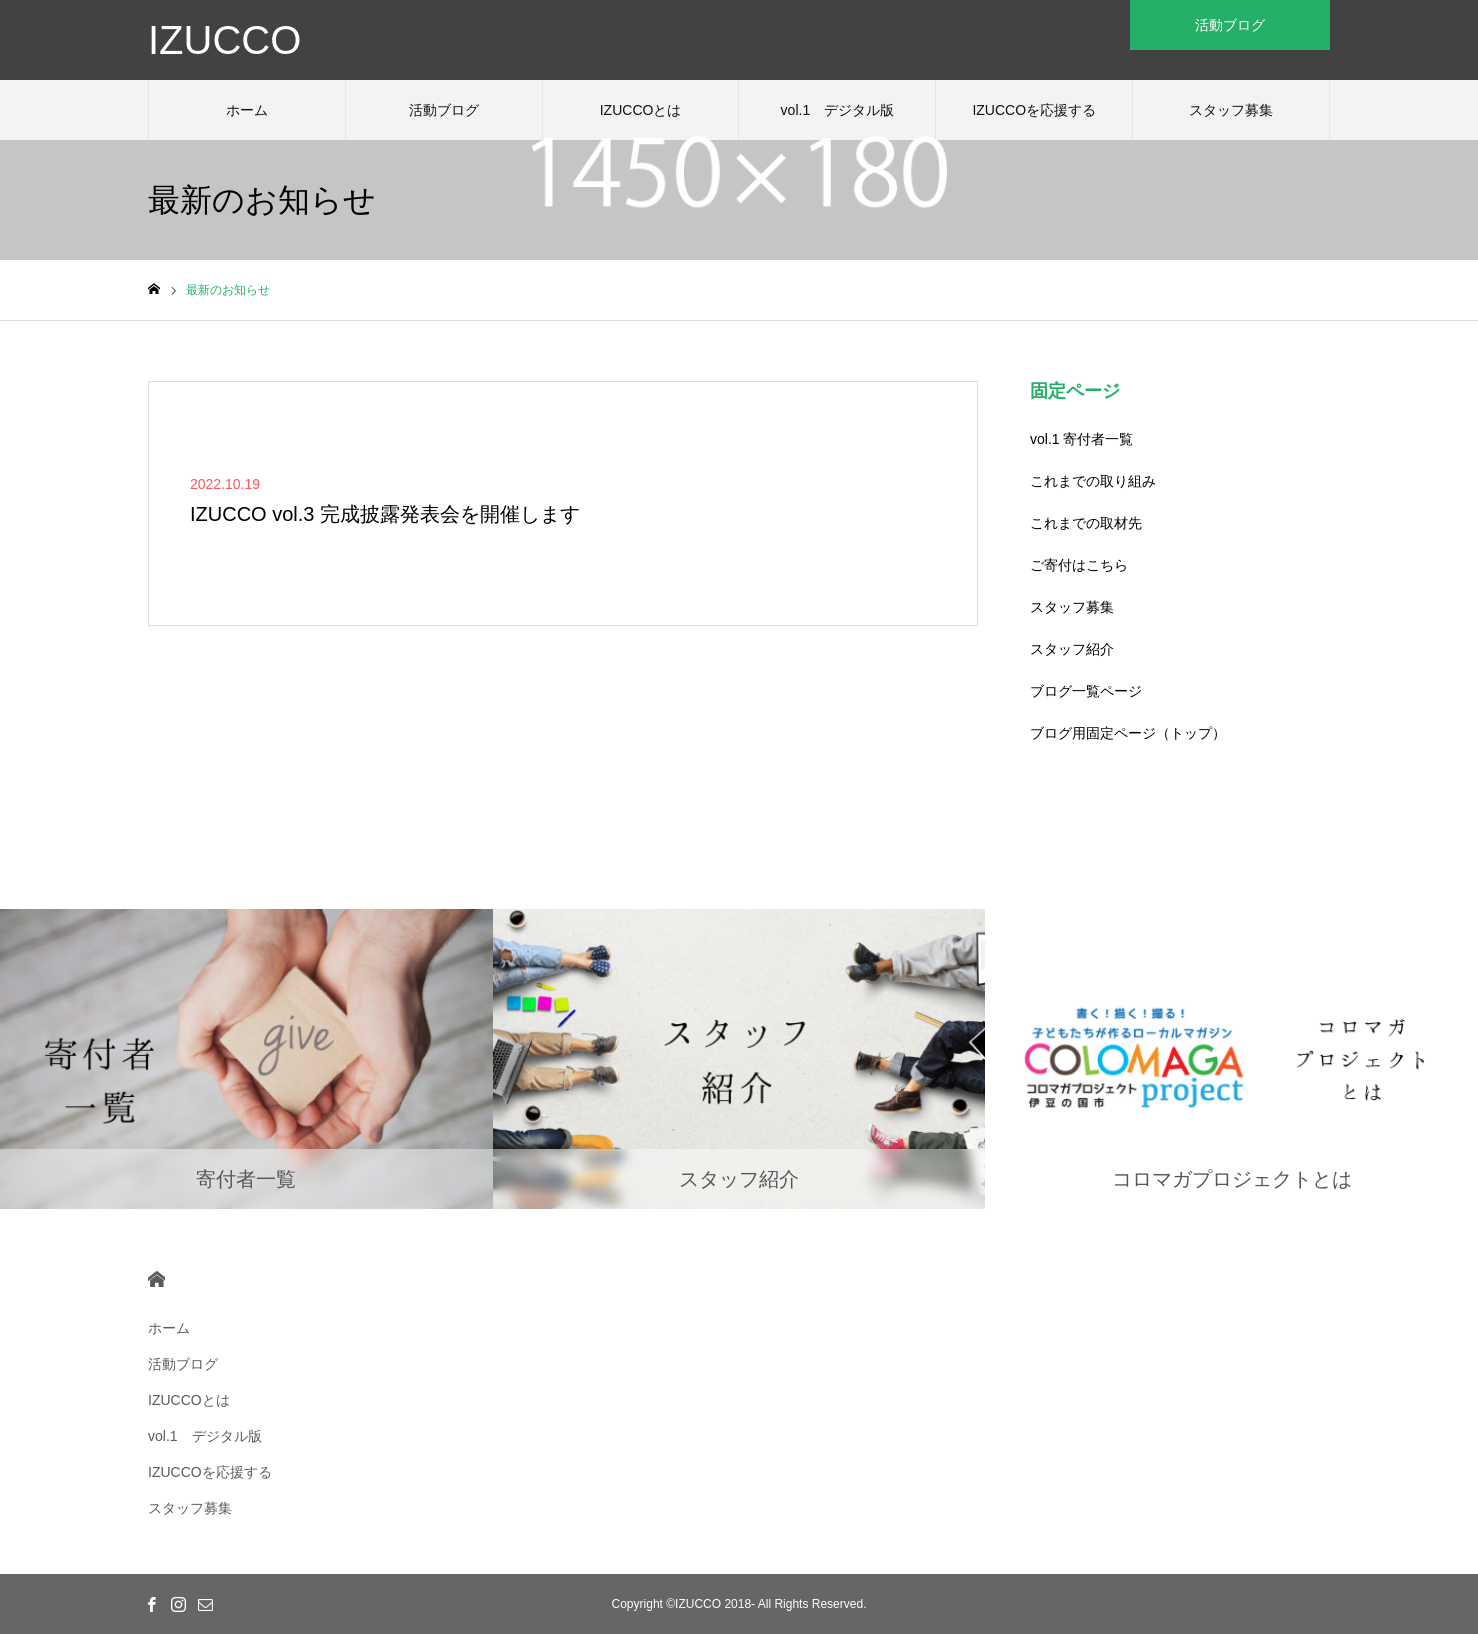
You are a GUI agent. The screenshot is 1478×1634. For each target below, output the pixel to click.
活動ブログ (444, 110)
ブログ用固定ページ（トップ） (1128, 733)
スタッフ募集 (1231, 110)
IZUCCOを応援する (1034, 110)
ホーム (247, 110)
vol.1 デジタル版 (838, 110)
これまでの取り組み (1093, 481)
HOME (156, 1279)
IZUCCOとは (641, 110)
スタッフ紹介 (1072, 649)
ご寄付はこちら (1079, 565)
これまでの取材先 (1086, 523)
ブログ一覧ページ (1086, 691)
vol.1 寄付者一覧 (1081, 439)
